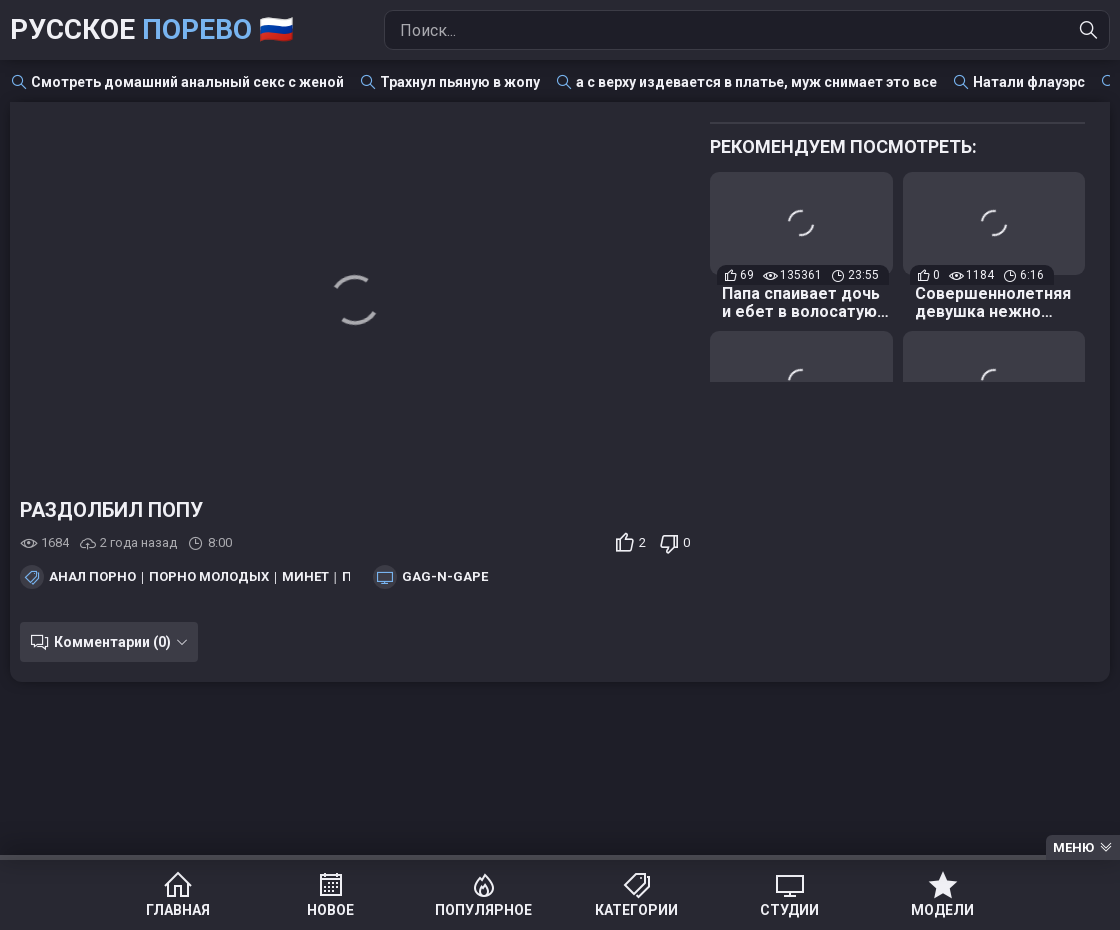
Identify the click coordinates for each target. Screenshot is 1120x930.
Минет (305, 577)
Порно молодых (209, 577)
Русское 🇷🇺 (152, 29)
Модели (942, 910)
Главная (178, 910)
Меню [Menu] (1073, 847)
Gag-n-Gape (445, 577)
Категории (636, 910)
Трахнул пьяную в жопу (460, 82)
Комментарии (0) (112, 642)
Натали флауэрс (1029, 82)
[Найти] (1089, 30)
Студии (789, 910)
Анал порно (92, 577)
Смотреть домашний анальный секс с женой (187, 82)
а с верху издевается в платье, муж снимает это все (756, 82)
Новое (330, 910)
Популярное (483, 910)
